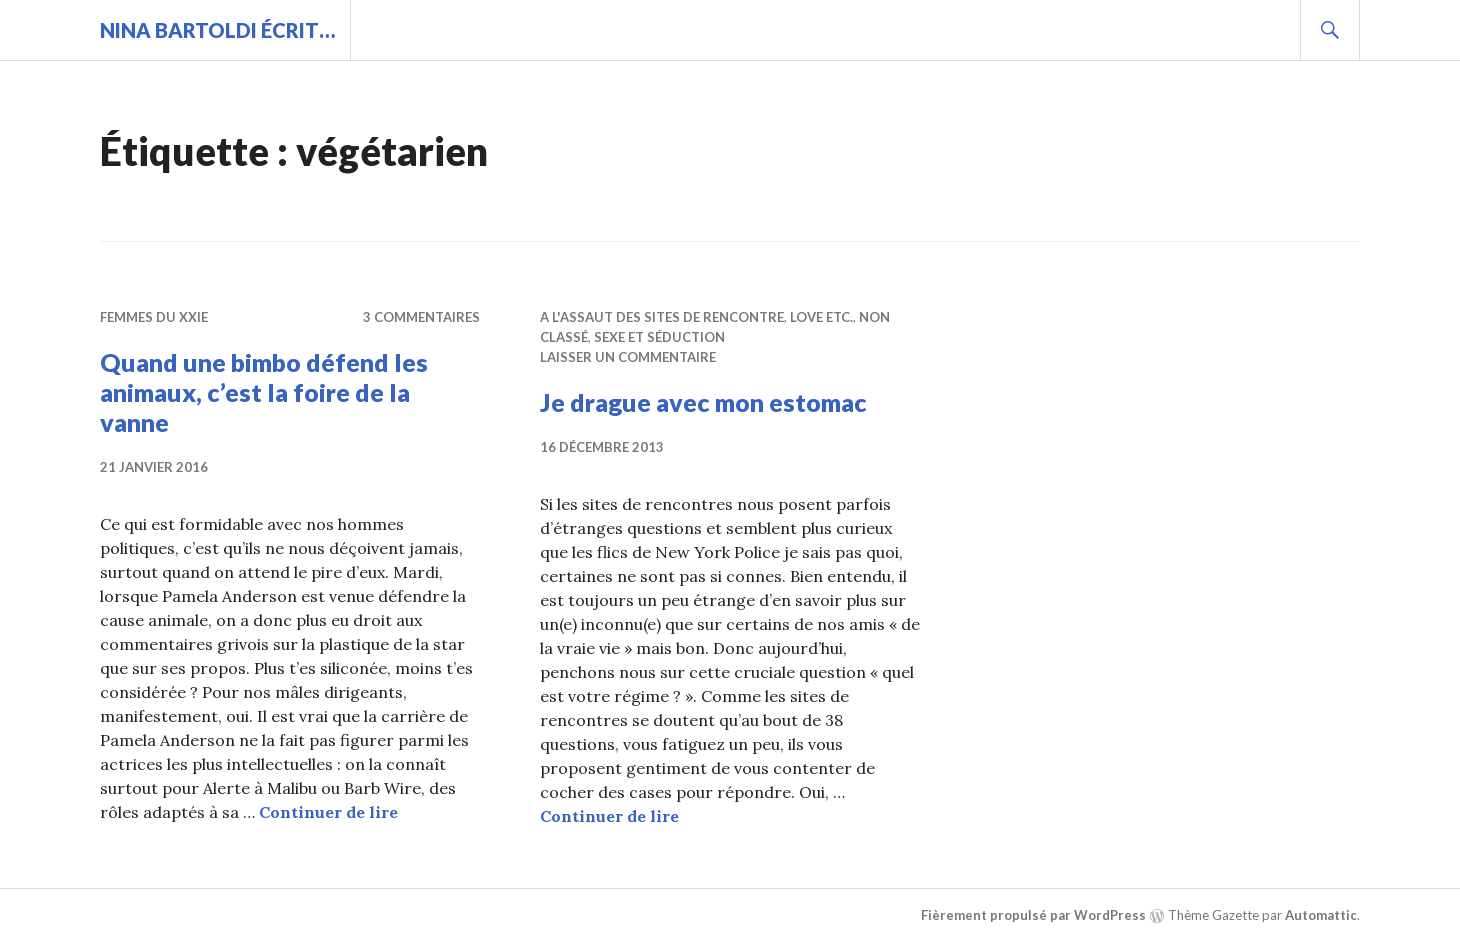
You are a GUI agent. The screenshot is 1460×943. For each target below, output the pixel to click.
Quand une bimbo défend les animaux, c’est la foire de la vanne (264, 392)
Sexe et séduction (659, 337)
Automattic (1321, 915)
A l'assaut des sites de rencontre (662, 317)
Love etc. (821, 317)
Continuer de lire (328, 812)
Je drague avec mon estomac (703, 402)
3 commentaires (421, 317)
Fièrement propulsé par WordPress (1033, 915)
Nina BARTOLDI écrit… (217, 30)
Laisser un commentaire (628, 357)
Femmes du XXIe (154, 317)
